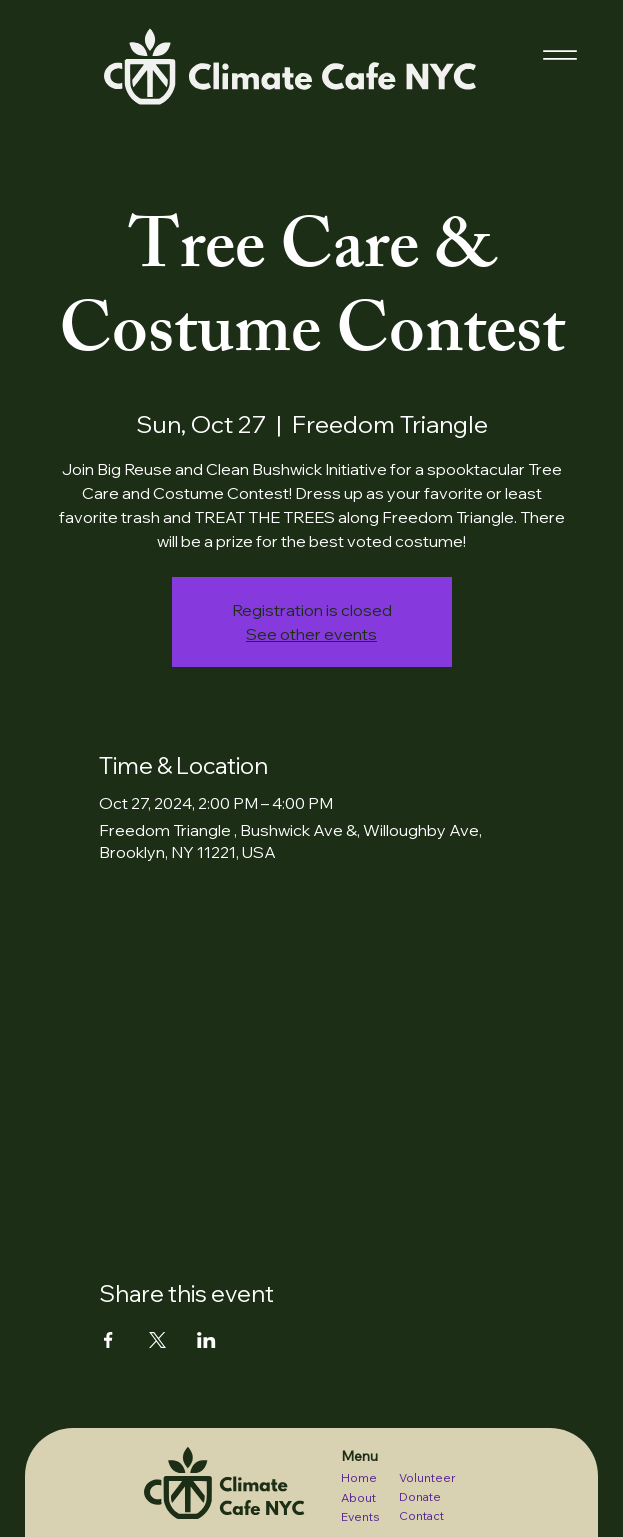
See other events (311, 634)
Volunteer (427, 1477)
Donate (420, 1496)
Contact (421, 1515)
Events (360, 1516)
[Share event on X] (157, 1340)
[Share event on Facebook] (108, 1340)
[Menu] (559, 55)
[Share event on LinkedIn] (206, 1340)
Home (359, 1477)
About (358, 1497)
